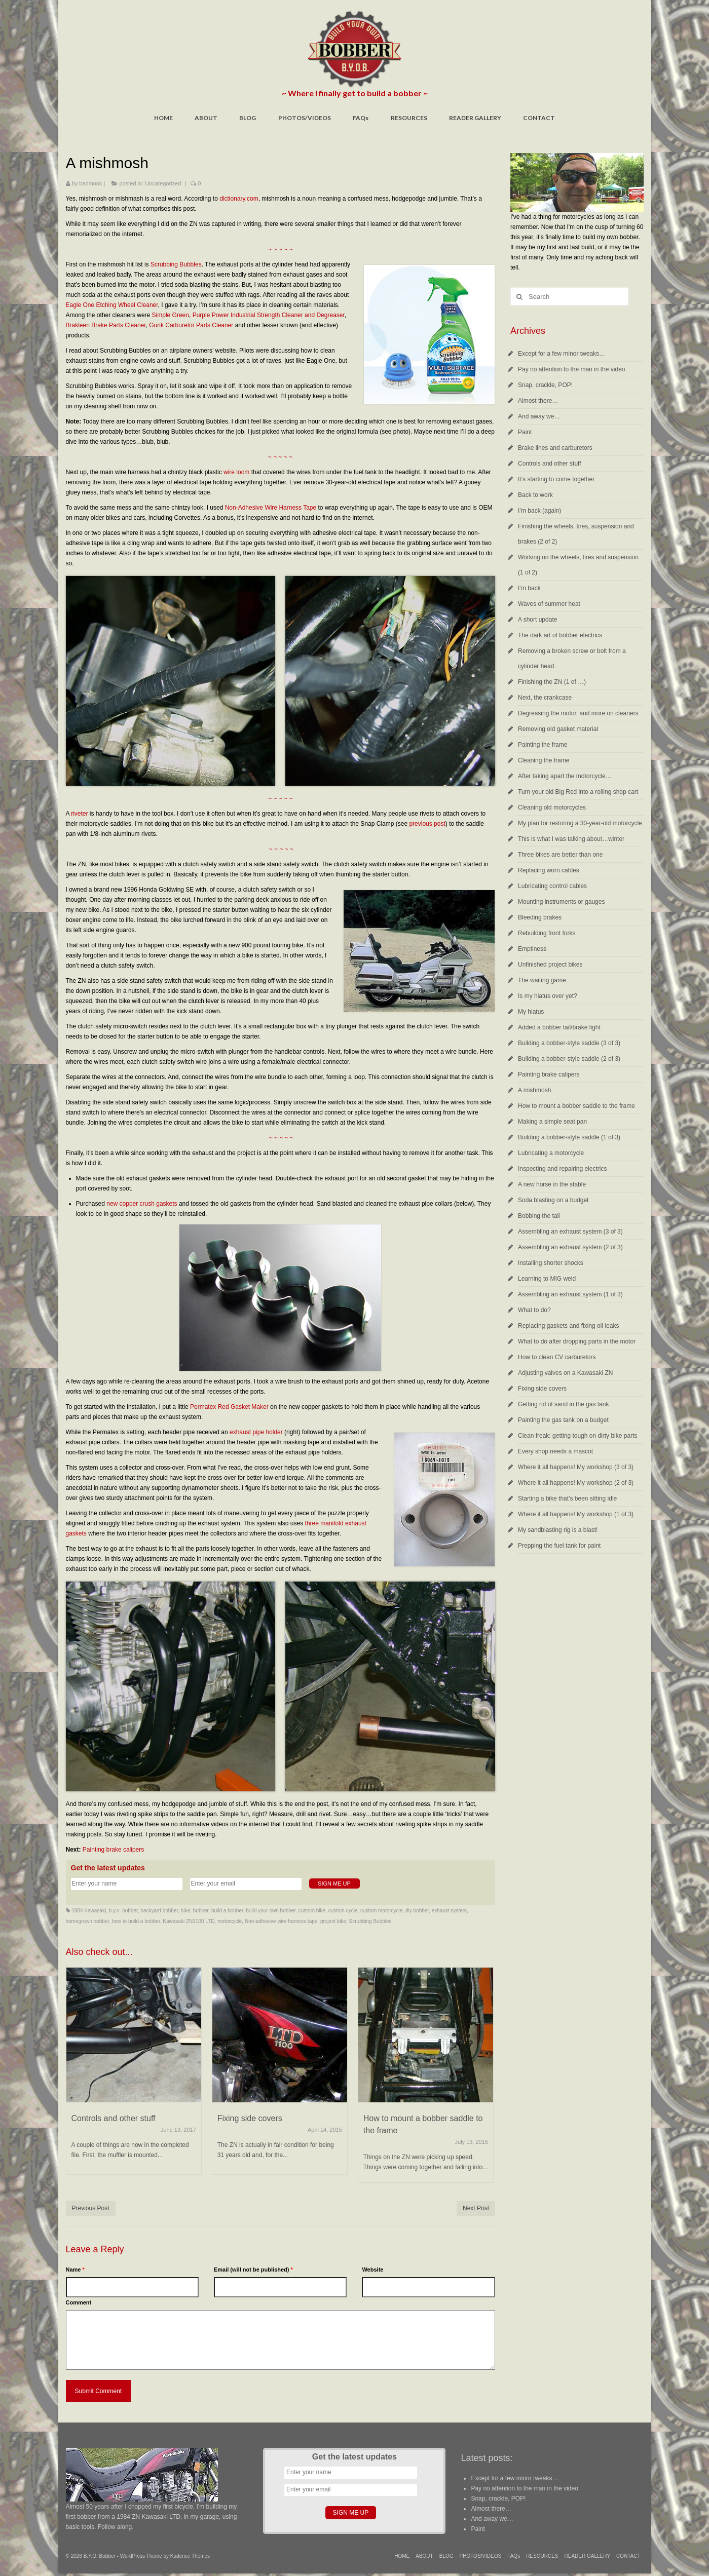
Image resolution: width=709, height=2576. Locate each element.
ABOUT (206, 118)
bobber (201, 1910)
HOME (163, 118)
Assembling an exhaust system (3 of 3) (570, 1231)
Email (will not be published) (253, 2269)
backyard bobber (159, 1910)
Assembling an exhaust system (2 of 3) (570, 1247)
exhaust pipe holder (256, 1432)
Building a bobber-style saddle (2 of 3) (569, 1058)
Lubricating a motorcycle (551, 1153)
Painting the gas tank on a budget (563, 1420)
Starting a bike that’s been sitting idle (567, 1498)
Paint (525, 432)
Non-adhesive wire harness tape (281, 1921)
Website (372, 2269)
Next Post (476, 2208)
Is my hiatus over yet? (547, 995)
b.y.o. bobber (123, 1910)
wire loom (236, 472)
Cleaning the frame (543, 760)
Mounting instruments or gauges (561, 901)
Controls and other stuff (549, 463)
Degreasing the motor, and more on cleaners (578, 713)
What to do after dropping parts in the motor (577, 1341)
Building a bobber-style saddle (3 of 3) (569, 1043)
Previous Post (90, 2208)
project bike (333, 1921)
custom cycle (343, 1910)
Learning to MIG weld (547, 1278)
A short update (537, 619)
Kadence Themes (190, 2556)
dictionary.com (238, 198)
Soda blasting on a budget (553, 1200)
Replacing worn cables (548, 870)
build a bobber (227, 1910)
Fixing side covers (542, 1388)
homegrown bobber (87, 1921)
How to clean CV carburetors (556, 1357)
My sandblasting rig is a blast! (558, 1529)
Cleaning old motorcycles (552, 807)
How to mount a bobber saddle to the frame (576, 1105)
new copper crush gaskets (141, 1203)
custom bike (311, 1910)
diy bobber (417, 1910)
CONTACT (539, 118)
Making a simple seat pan (552, 1121)
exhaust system (449, 1910)
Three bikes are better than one (560, 854)
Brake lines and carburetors (555, 447)
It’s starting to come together (556, 479)
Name (75, 2269)
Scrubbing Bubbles (176, 264)
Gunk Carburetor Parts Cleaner (191, 325)
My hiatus (531, 1011)
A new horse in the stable (552, 1184)
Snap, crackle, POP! (545, 385)
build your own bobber (270, 1910)
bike (185, 1910)
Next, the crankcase (545, 697)
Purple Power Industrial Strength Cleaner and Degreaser (269, 315)
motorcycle (229, 1921)
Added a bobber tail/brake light (559, 1027)
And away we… (539, 416)
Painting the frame (542, 744)
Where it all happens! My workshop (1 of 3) (575, 1514)
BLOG (247, 118)
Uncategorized (163, 183)
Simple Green (170, 315)
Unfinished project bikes (550, 964)
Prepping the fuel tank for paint (559, 1545)
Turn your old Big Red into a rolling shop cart (578, 791)
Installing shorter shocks (550, 1262)
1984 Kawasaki (88, 1910)
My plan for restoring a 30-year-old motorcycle (580, 823)
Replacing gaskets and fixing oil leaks (568, 1325)
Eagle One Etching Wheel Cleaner (112, 305)
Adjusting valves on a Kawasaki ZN (565, 1372)
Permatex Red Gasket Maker (229, 1406)
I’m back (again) (539, 510)
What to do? (534, 1310)
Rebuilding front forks (546, 933)
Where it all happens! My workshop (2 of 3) (575, 1482)
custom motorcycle (381, 1910)
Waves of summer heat (549, 603)
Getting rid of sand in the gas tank (563, 1404)
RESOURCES (409, 118)
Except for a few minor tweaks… (561, 353)
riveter (79, 813)
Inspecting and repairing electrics (562, 1168)
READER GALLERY (475, 118)
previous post (427, 823)
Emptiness (532, 948)
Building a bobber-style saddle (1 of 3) (569, 1137)
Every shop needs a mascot (555, 1451)
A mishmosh (534, 1090)
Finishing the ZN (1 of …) (552, 681)
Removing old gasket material (558, 729)
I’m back (529, 588)
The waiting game (542, 980)
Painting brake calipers (113, 1849)
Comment (79, 2302)
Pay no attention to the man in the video (571, 369)
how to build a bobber (136, 1921)
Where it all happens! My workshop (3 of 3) (575, 1467)
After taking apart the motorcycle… (565, 776)
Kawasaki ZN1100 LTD (188, 1921)
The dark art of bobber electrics (560, 635)
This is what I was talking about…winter (571, 838)
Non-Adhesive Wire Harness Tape (271, 507)
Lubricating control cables (552, 886)
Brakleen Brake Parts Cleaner (106, 325)
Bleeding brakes (540, 917)
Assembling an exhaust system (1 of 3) (570, 1294)
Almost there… (538, 400)
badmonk (90, 183)
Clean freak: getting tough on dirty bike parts (577, 1435)
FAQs (360, 118)
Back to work (535, 494)
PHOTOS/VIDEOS (304, 118)
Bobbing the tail (539, 1215)
